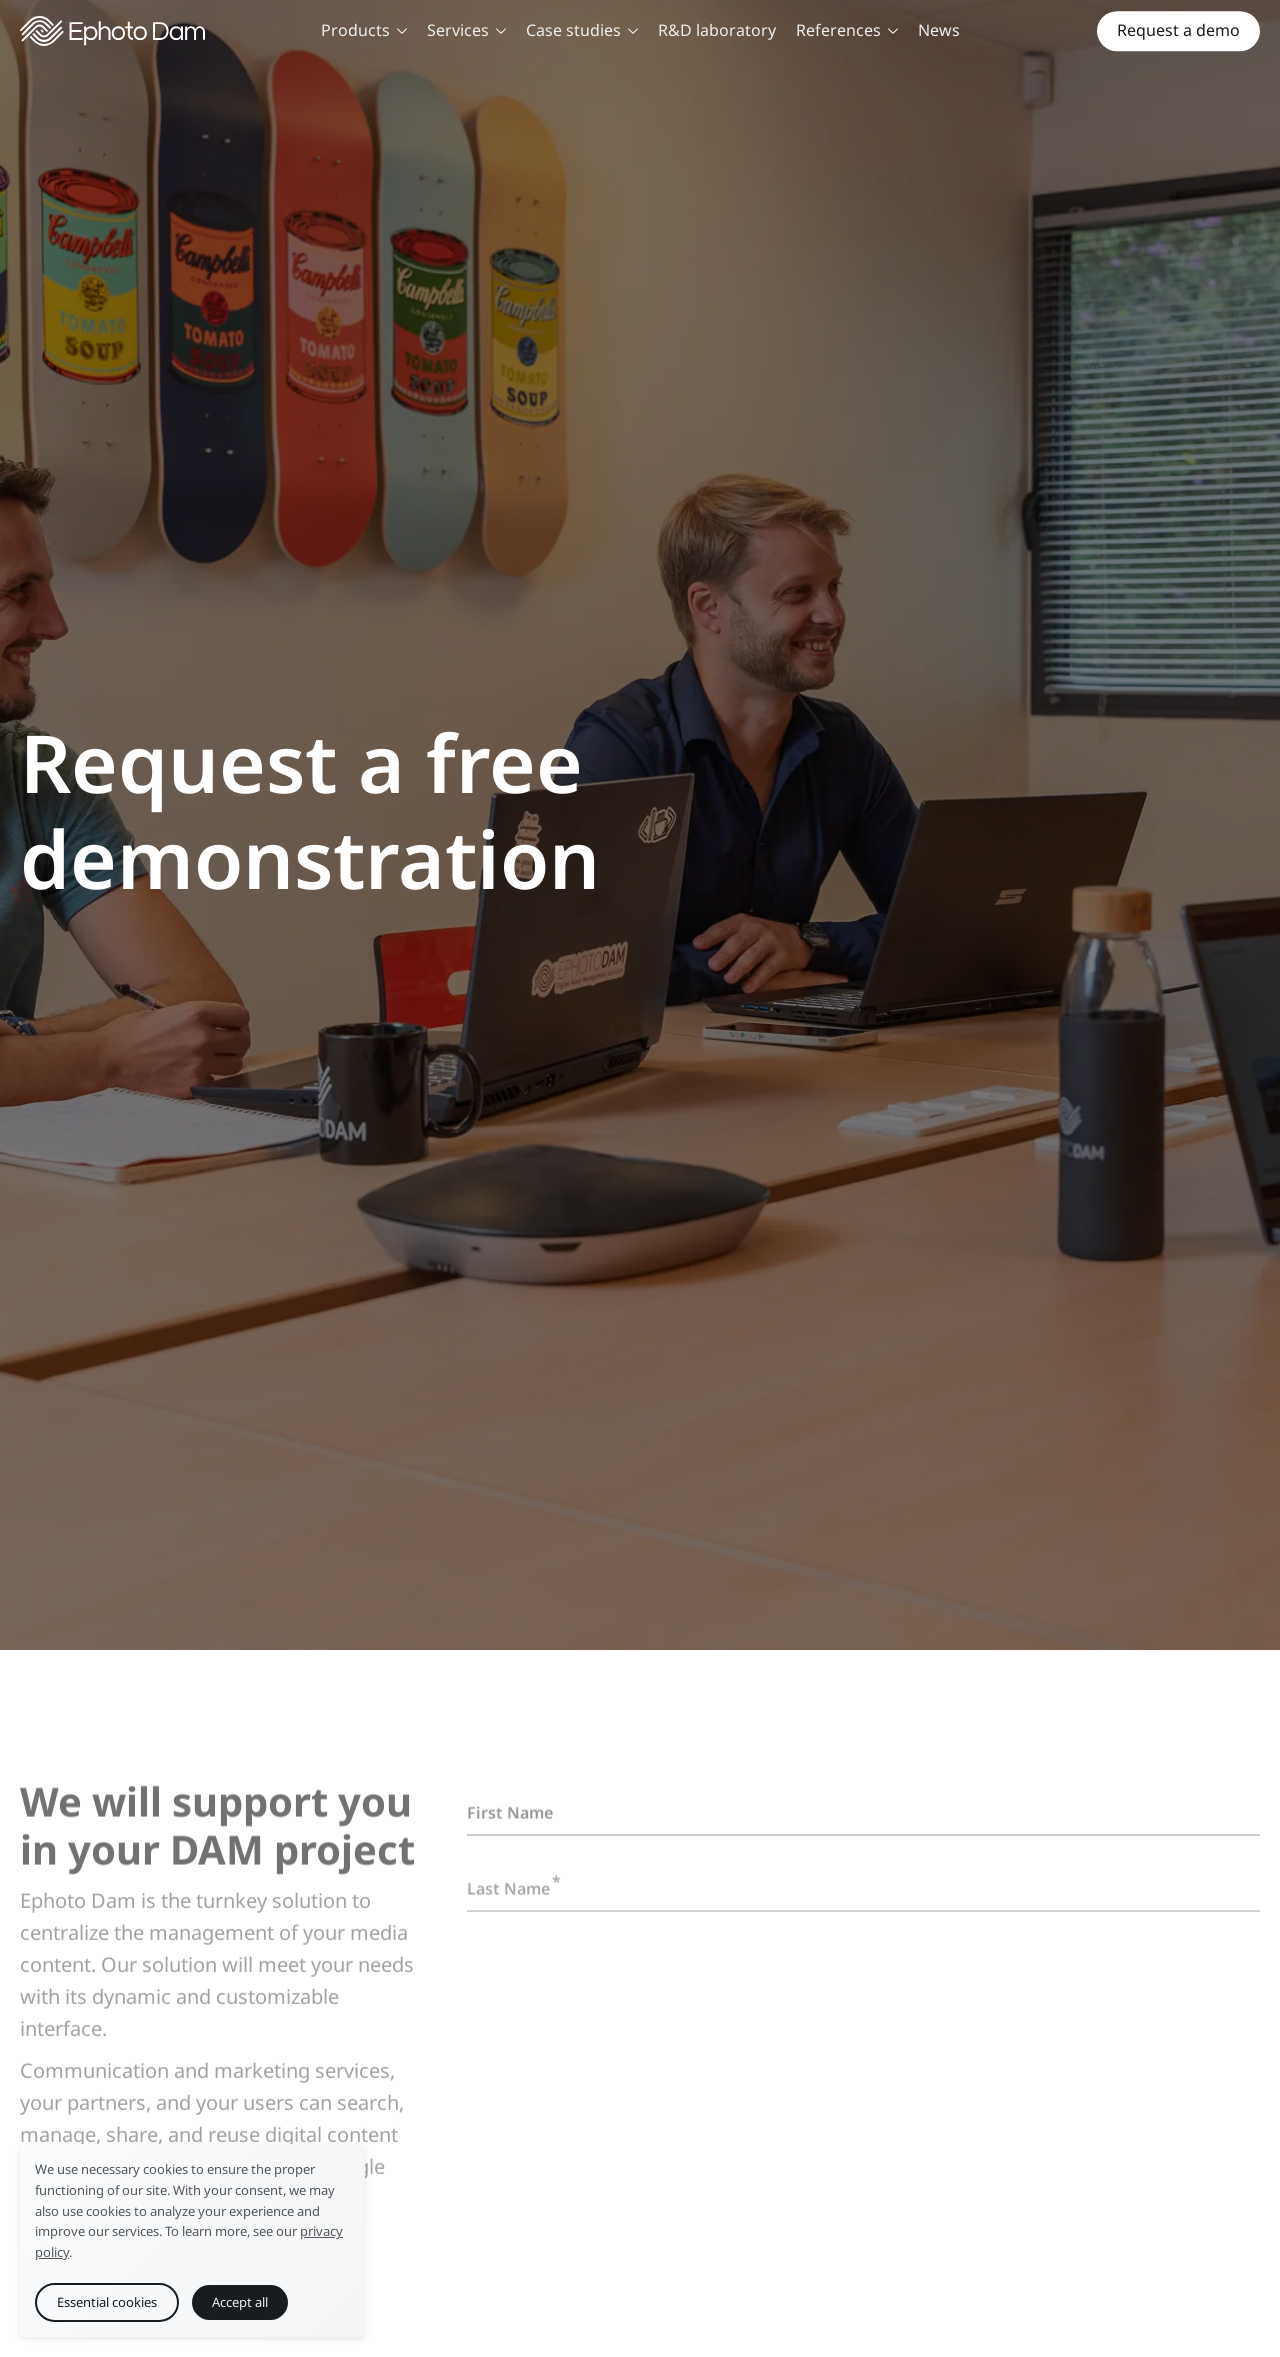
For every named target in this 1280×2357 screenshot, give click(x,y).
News (939, 30)
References (847, 30)
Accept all (240, 2302)
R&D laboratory (717, 30)
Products (364, 30)
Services (466, 30)
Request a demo (1178, 30)
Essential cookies (107, 2302)
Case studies (582, 30)
